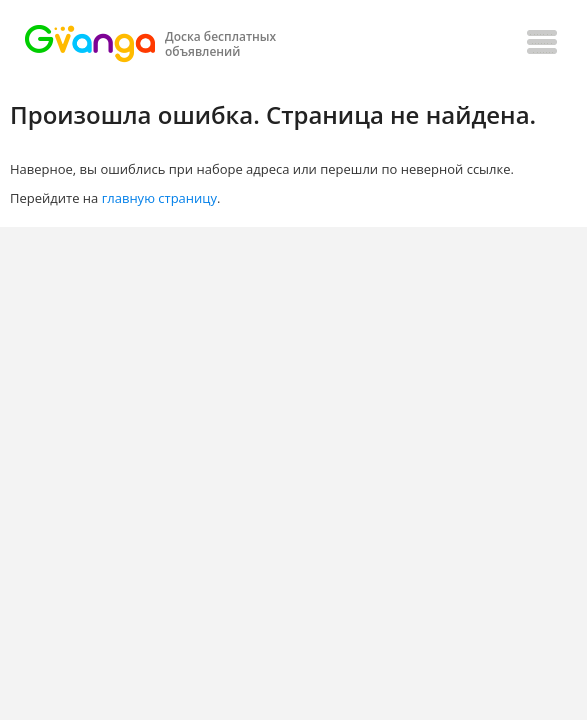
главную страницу (159, 198)
